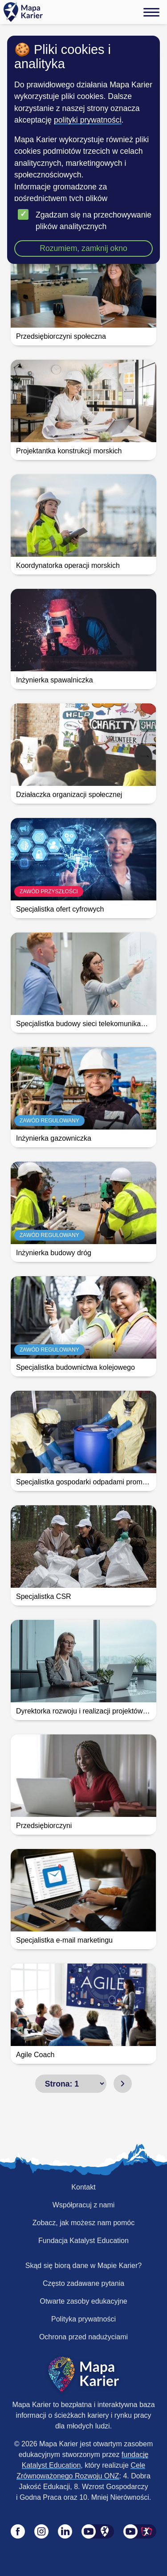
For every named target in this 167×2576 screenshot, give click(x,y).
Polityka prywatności (83, 2319)
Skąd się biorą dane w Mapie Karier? (83, 2265)
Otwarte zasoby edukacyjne (83, 2301)
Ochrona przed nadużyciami (83, 2337)
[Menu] (151, 12)
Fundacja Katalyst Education (83, 2240)
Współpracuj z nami (84, 2205)
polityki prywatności (88, 119)
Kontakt (83, 2187)
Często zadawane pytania (83, 2283)
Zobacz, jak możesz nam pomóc (83, 2223)
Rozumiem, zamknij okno (83, 248)
